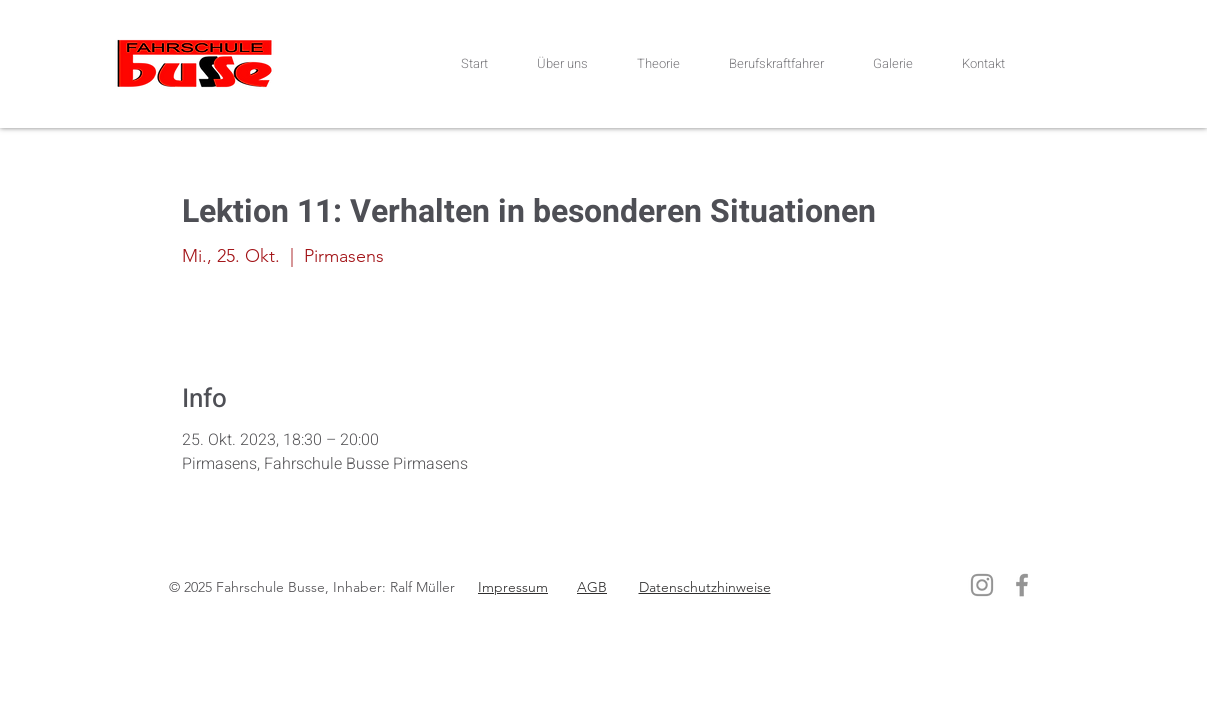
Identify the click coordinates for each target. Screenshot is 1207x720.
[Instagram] (982, 585)
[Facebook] (1022, 585)
